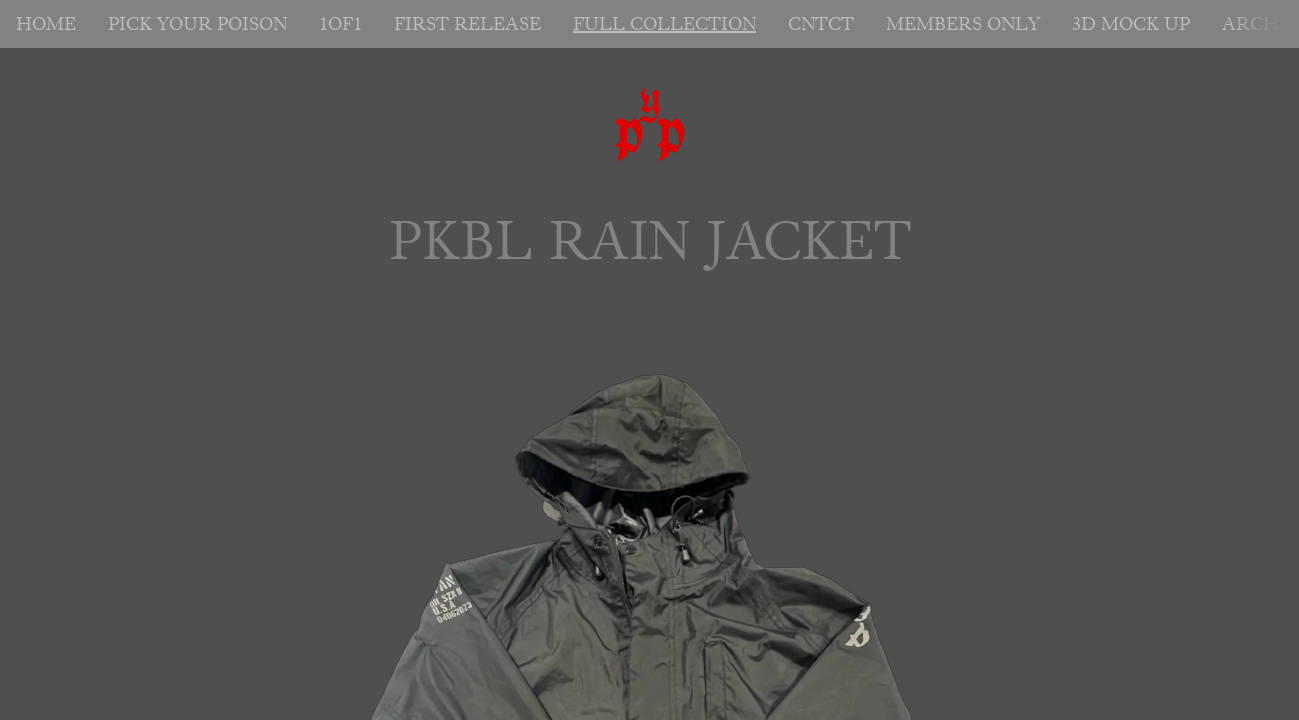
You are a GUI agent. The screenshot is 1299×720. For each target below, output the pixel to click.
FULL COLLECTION (664, 24)
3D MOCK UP (1131, 24)
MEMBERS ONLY (963, 24)
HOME (46, 24)
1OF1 (340, 24)
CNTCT (821, 24)
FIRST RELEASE (467, 24)
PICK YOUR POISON (197, 24)
